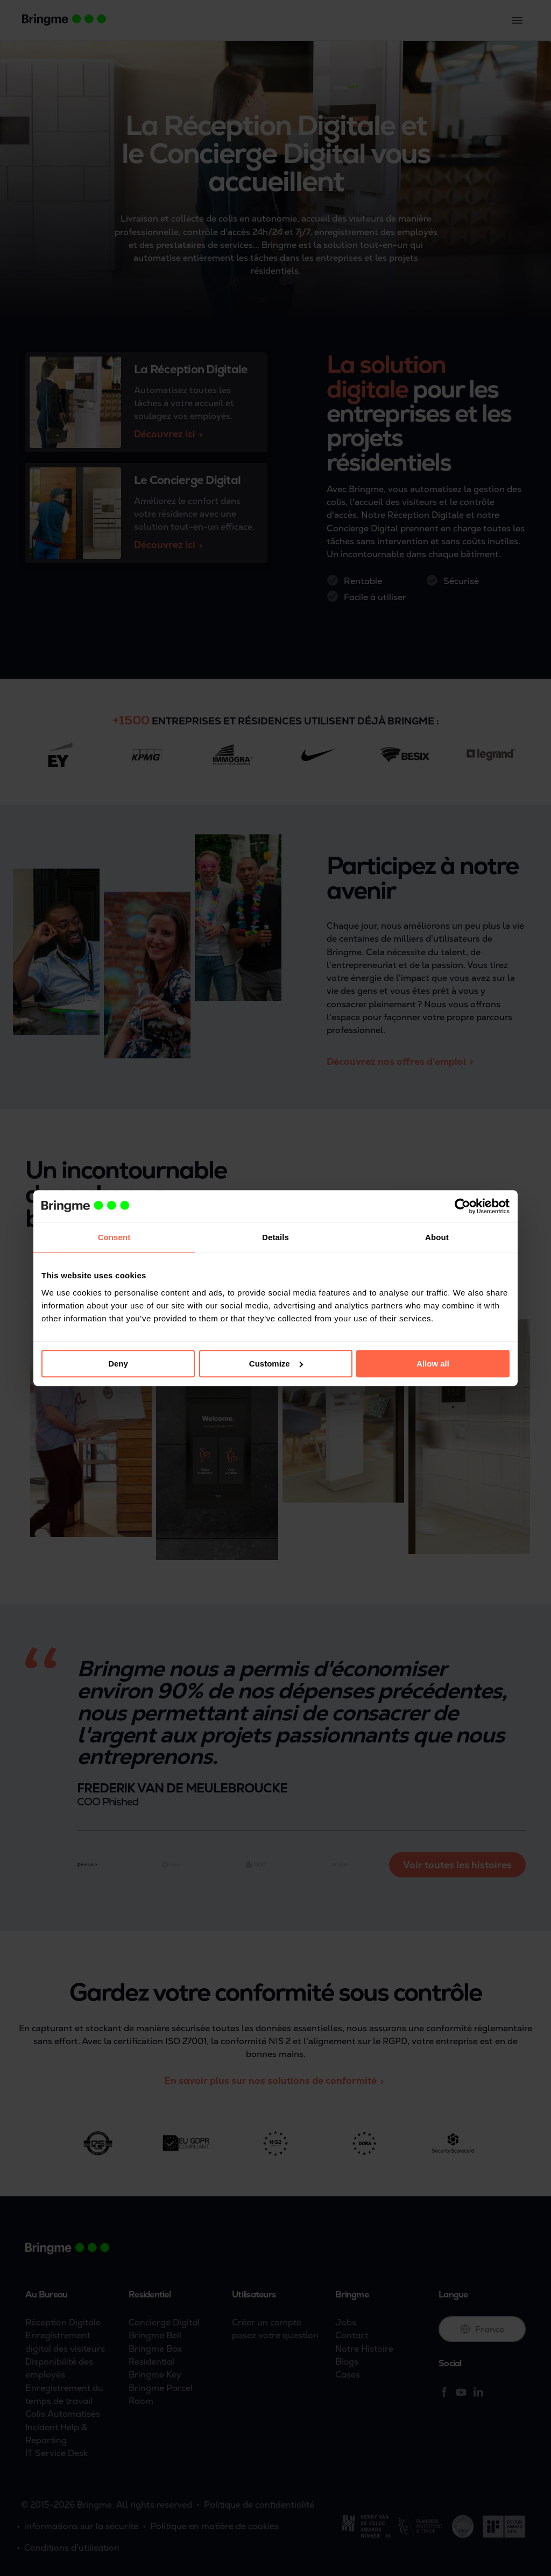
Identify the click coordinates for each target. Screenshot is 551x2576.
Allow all (432, 1363)
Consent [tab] (114, 1237)
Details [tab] (275, 1237)
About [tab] (437, 1237)
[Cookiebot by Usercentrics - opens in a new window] (462, 1206)
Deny (118, 1363)
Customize (276, 1363)
